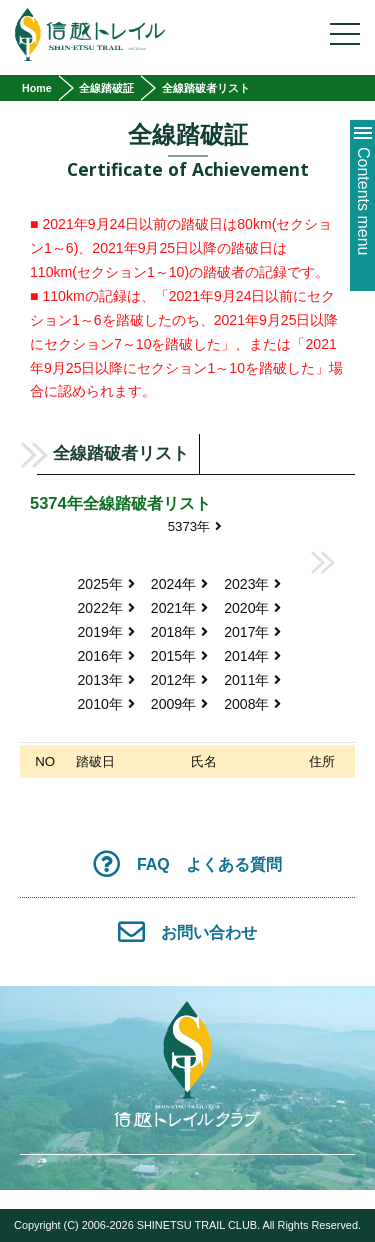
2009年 (179, 704)
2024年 (179, 584)
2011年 (252, 680)
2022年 (106, 608)
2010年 (106, 704)
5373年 (195, 526)
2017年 (252, 632)
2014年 (252, 656)
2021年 (179, 608)
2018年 (179, 632)
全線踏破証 (106, 88)
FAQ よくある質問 (187, 863)
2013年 (106, 680)
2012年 (179, 680)
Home (37, 88)
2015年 (179, 656)
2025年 (106, 584)
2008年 (252, 704)
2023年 (252, 584)
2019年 (106, 632)
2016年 (106, 656)
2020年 (252, 608)
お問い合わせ (188, 931)
